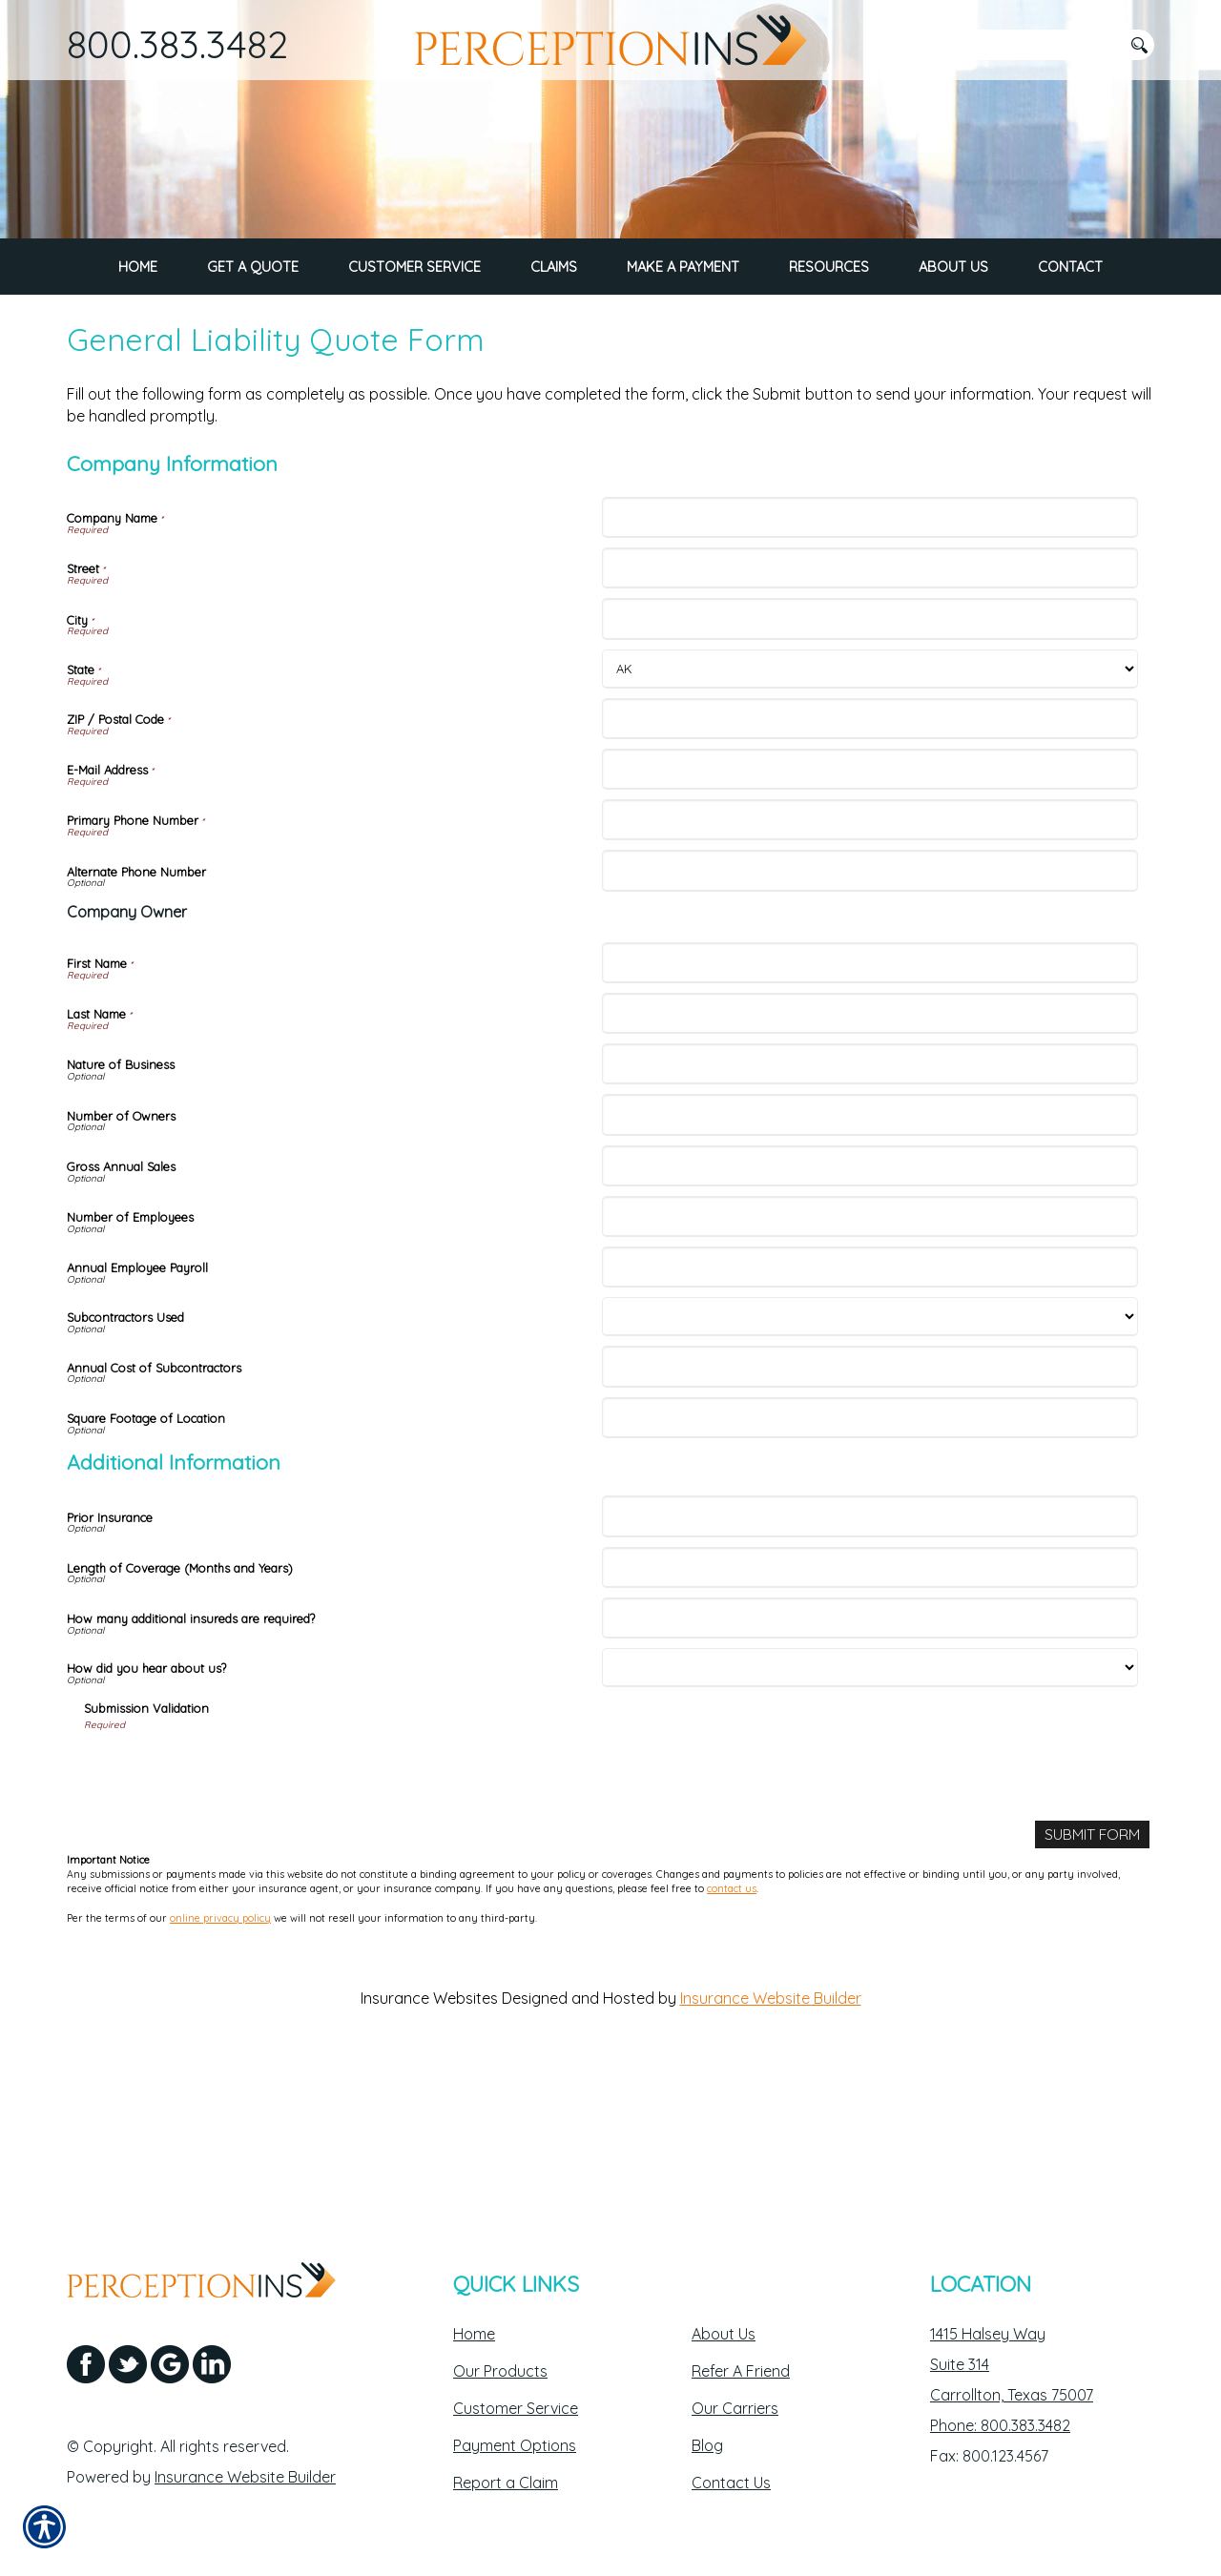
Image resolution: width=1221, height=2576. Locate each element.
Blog (707, 2445)
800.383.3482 (177, 44)
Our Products (500, 2370)
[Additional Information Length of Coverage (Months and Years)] (869, 1719)
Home (474, 2333)
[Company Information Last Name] (869, 1164)
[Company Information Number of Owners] (869, 1267)
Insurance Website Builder (770, 2150)
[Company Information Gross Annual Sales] (869, 1317)
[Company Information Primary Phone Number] (869, 972)
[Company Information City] (869, 771)
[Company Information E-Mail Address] (869, 921)
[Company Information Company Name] (869, 669)
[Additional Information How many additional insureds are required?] (869, 1769)
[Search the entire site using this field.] (1025, 45)
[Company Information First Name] (869, 1114)
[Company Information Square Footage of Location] (869, 1569)
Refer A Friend (741, 2370)
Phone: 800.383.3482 (1000, 2425)
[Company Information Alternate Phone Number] (869, 1022)
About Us (723, 2333)
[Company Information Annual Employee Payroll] (869, 1419)
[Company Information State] (869, 820)
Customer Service (515, 2408)
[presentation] (229, 1922)
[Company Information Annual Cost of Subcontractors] (869, 1518)
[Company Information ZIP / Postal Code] (869, 870)
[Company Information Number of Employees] (869, 1368)
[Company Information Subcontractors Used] (869, 1469)
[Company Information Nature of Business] (869, 1216)
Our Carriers (735, 2408)
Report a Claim (505, 2482)
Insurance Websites (429, 2150)
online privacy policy (220, 2070)
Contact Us (731, 2482)
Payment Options (514, 2445)
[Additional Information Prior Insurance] (869, 1668)
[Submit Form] (1091, 1987)
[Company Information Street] (869, 720)
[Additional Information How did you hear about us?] (869, 1820)
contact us (731, 2041)
